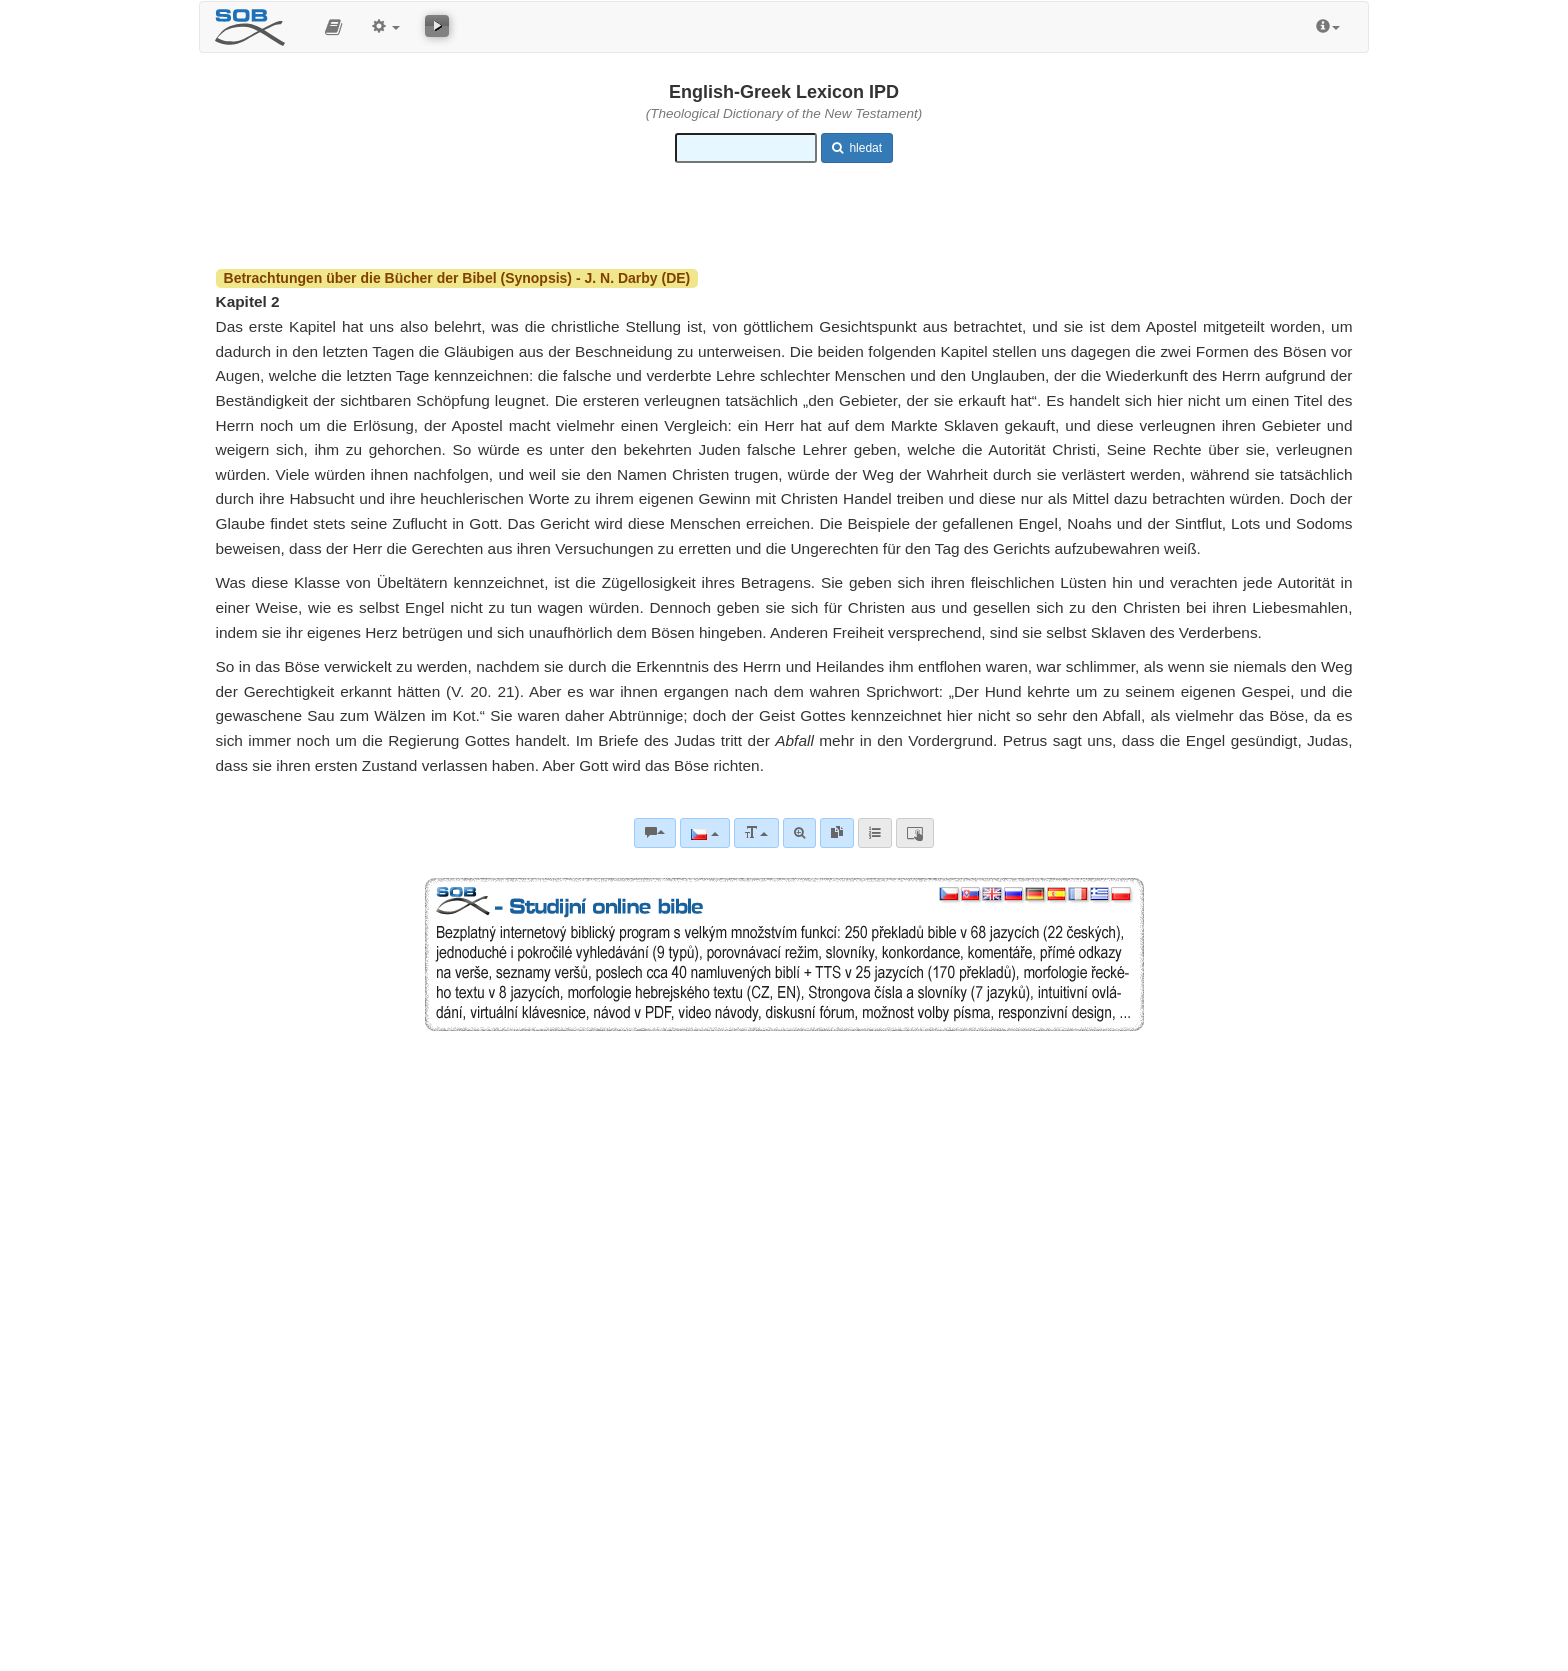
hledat (857, 148)
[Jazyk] (704, 833)
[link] (837, 833)
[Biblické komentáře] (655, 833)
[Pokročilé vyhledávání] (799, 833)
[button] (333, 27)
